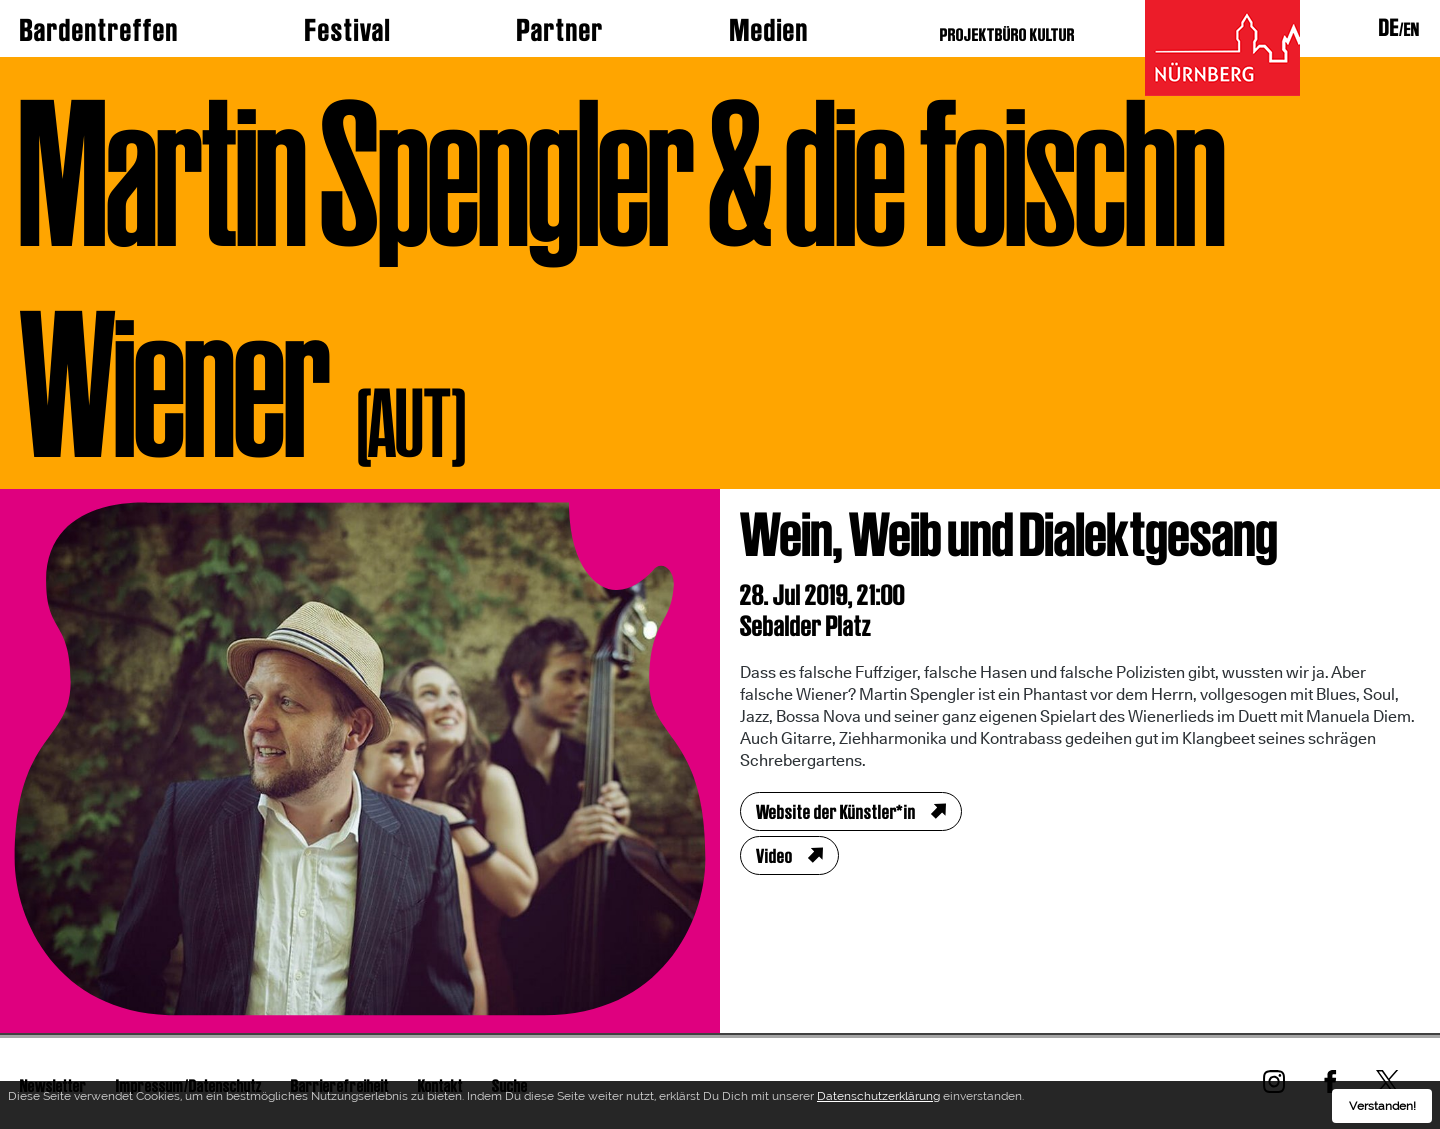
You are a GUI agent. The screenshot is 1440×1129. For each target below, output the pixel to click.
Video (774, 856)
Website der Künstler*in (836, 812)
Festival (348, 30)
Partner (560, 30)
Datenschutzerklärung (878, 1099)
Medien (769, 30)
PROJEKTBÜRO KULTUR (1007, 34)
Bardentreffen (99, 30)
